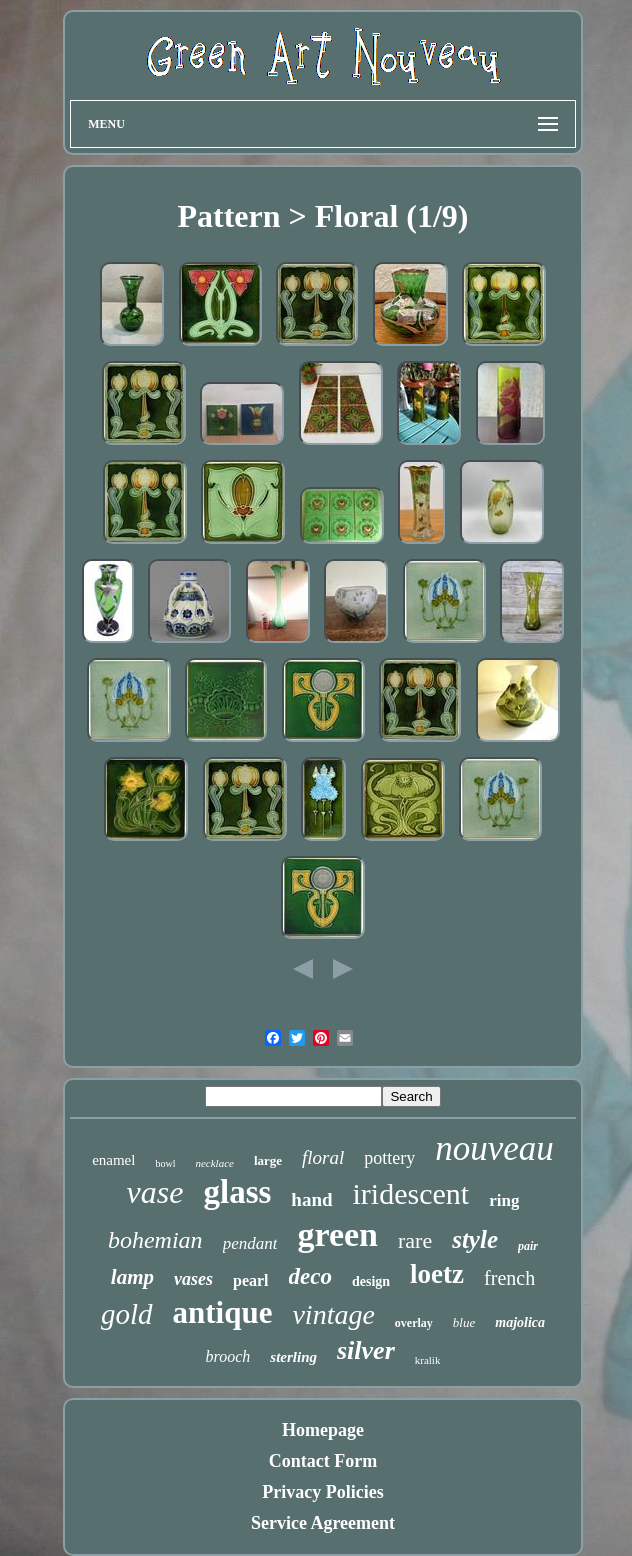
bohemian (155, 1240)
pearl (251, 1280)
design (371, 1281)
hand (311, 1199)
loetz (437, 1274)
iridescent (411, 1193)
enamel (113, 1160)
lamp (132, 1277)
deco (310, 1276)
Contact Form (323, 1461)
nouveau (494, 1148)
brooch (228, 1356)
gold (127, 1314)
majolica (520, 1322)
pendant (250, 1243)
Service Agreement (323, 1523)
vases (193, 1279)
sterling (293, 1357)
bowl (165, 1163)
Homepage (323, 1430)
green (337, 1234)
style (475, 1239)
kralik (428, 1360)
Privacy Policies (322, 1492)
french (509, 1278)
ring (504, 1200)
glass (237, 1192)
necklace (214, 1163)
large (268, 1160)
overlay (414, 1323)
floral (323, 1157)
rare (415, 1240)
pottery (389, 1158)
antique (223, 1312)
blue (464, 1322)
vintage (333, 1314)
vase (155, 1192)
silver (366, 1350)
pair (528, 1246)
